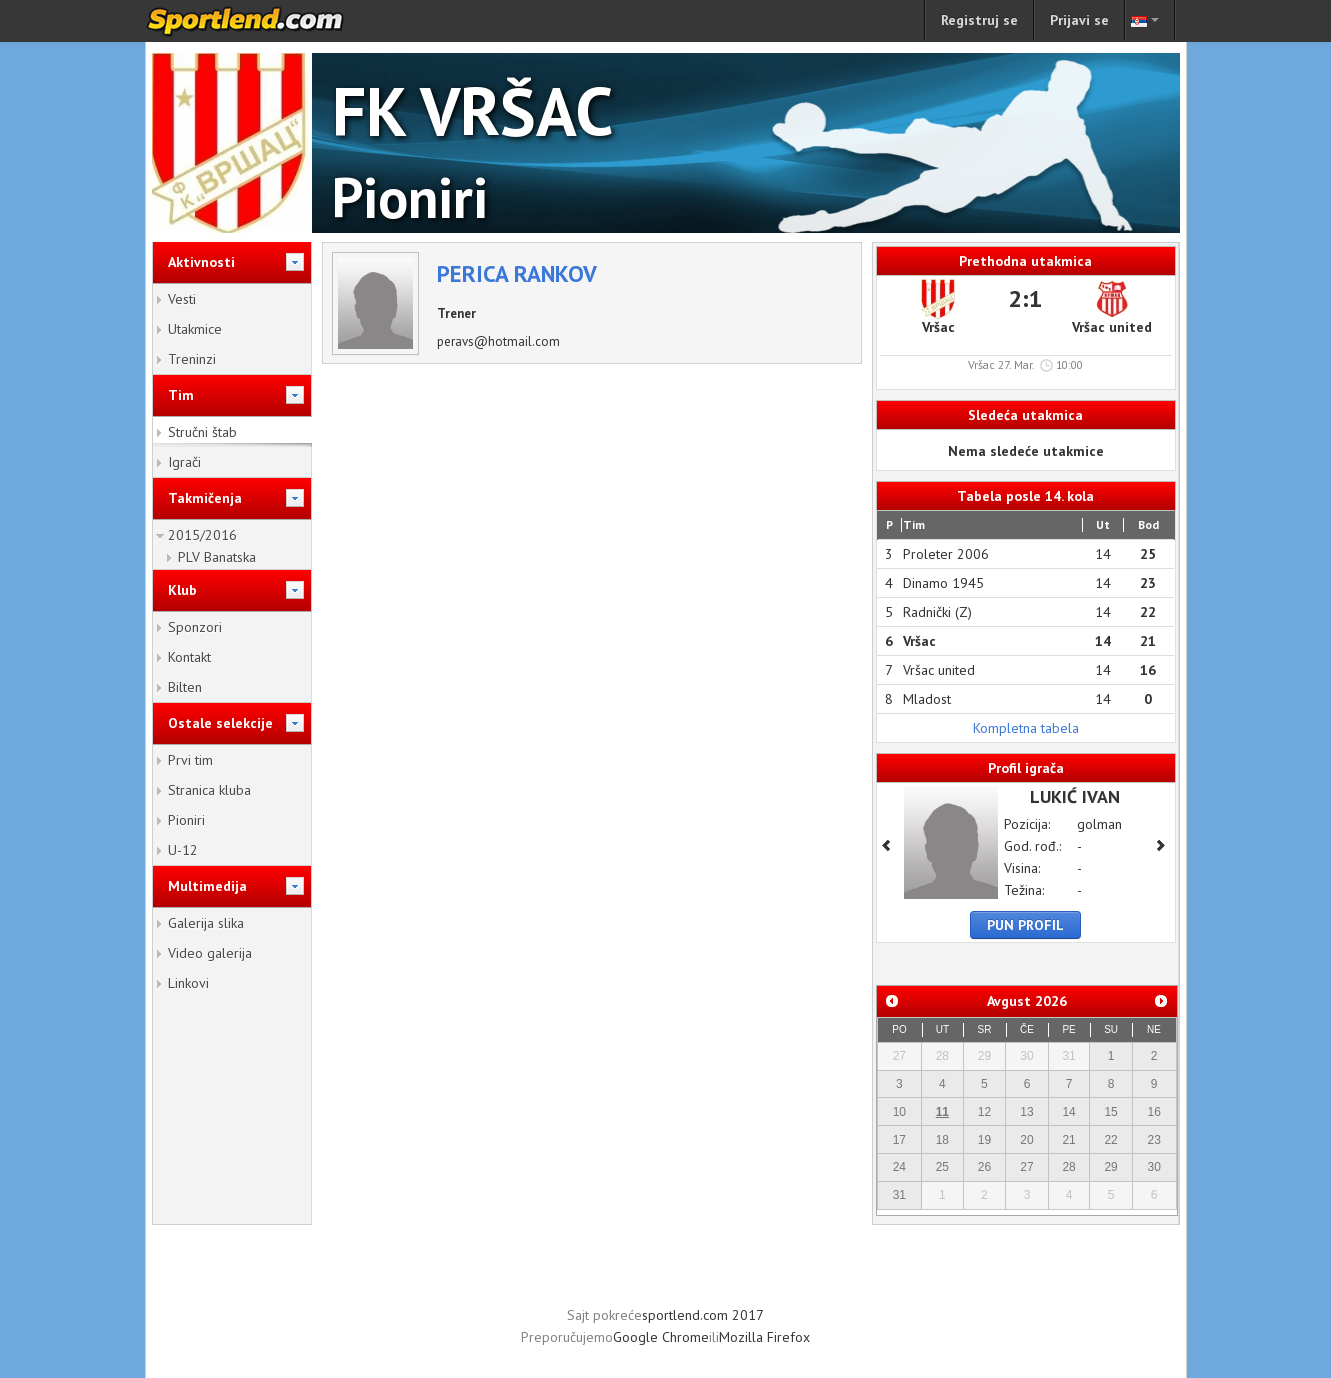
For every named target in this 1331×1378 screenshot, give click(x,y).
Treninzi (192, 359)
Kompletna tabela (1026, 728)
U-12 (183, 850)
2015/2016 (202, 535)
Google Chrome (661, 1337)
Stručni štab (202, 432)
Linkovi (188, 983)
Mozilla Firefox (764, 1337)
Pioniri (186, 820)
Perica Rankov (517, 273)
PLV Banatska (217, 557)
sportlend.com (266, 21)
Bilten (185, 687)
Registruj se (979, 20)
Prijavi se (1079, 20)
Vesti (182, 299)
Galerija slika (206, 923)
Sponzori (195, 627)
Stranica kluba (209, 790)
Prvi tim (190, 760)
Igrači (184, 462)
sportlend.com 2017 (703, 1315)
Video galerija (210, 953)
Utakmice (195, 329)
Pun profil (1025, 925)
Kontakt (189, 657)
